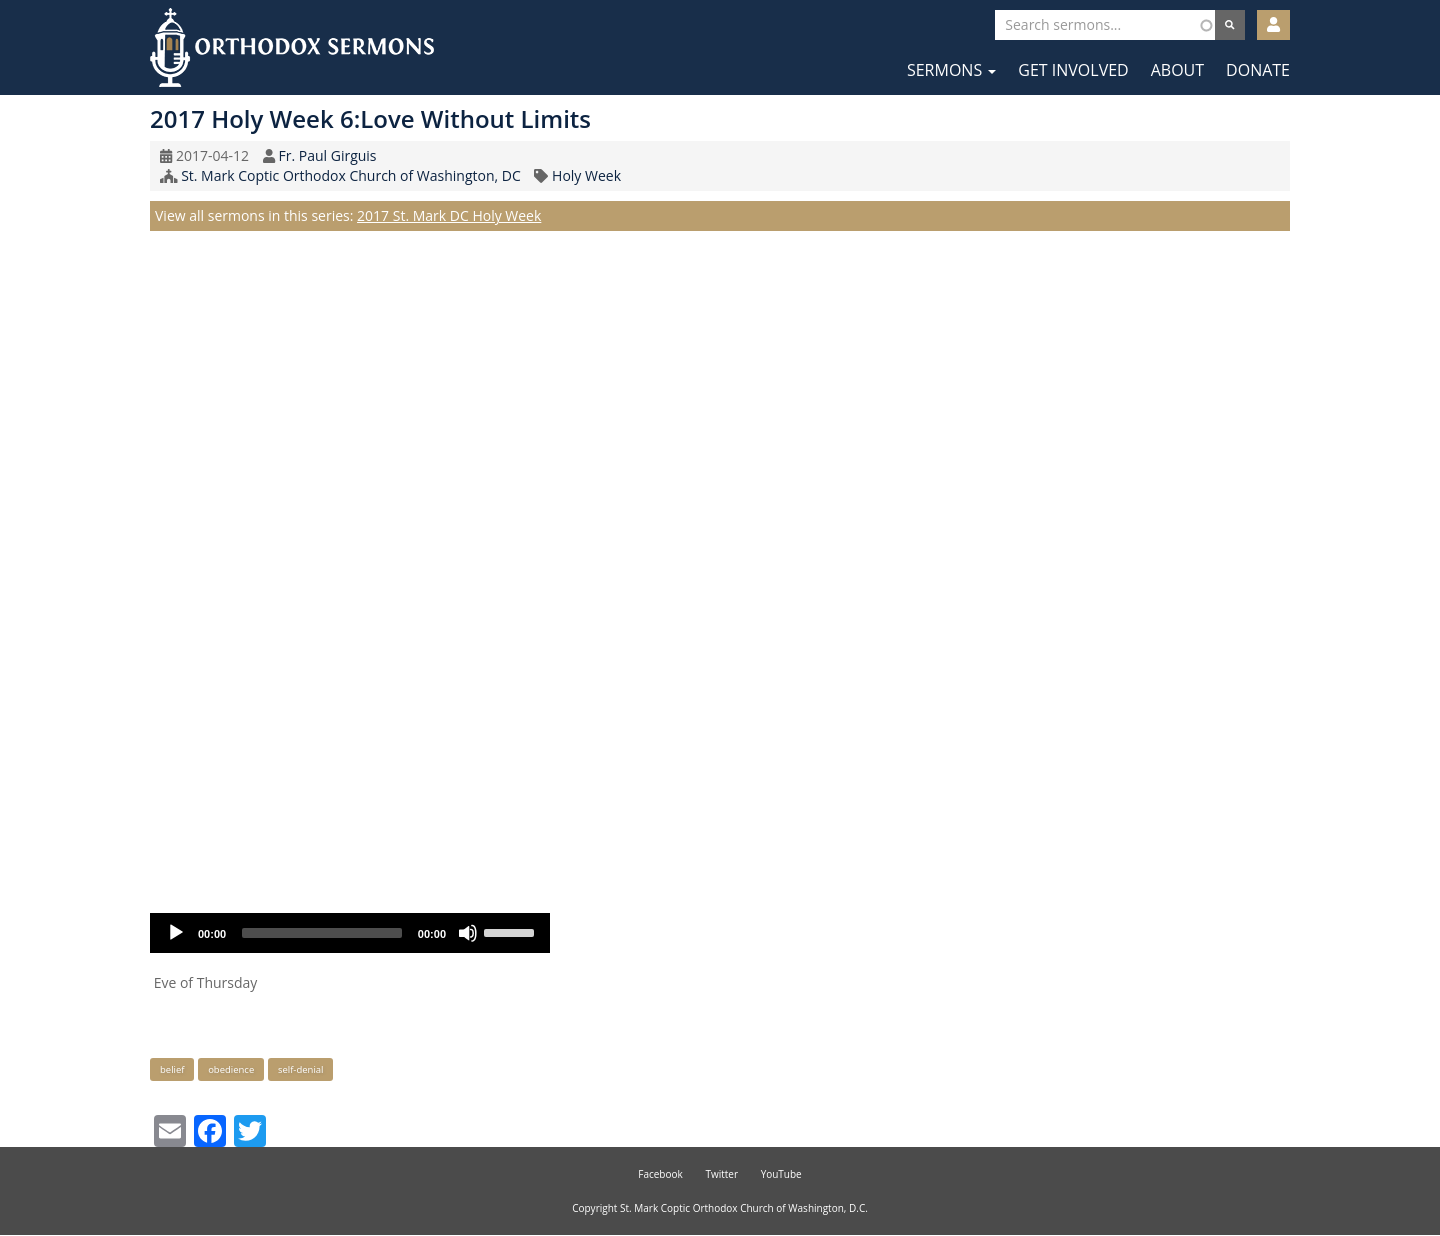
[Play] (176, 933)
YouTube (781, 1174)
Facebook (660, 1174)
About (1177, 70)
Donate (1258, 70)
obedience (231, 1069)
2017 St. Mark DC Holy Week (449, 215)
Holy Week (586, 175)
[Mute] (468, 933)
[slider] (322, 933)
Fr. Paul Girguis (327, 155)
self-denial (301, 1069)
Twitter (721, 1174)
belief (172, 1069)
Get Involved (1073, 70)
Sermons (951, 70)
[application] (350, 933)
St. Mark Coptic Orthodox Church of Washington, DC (351, 175)
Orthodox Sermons (292, 47)
